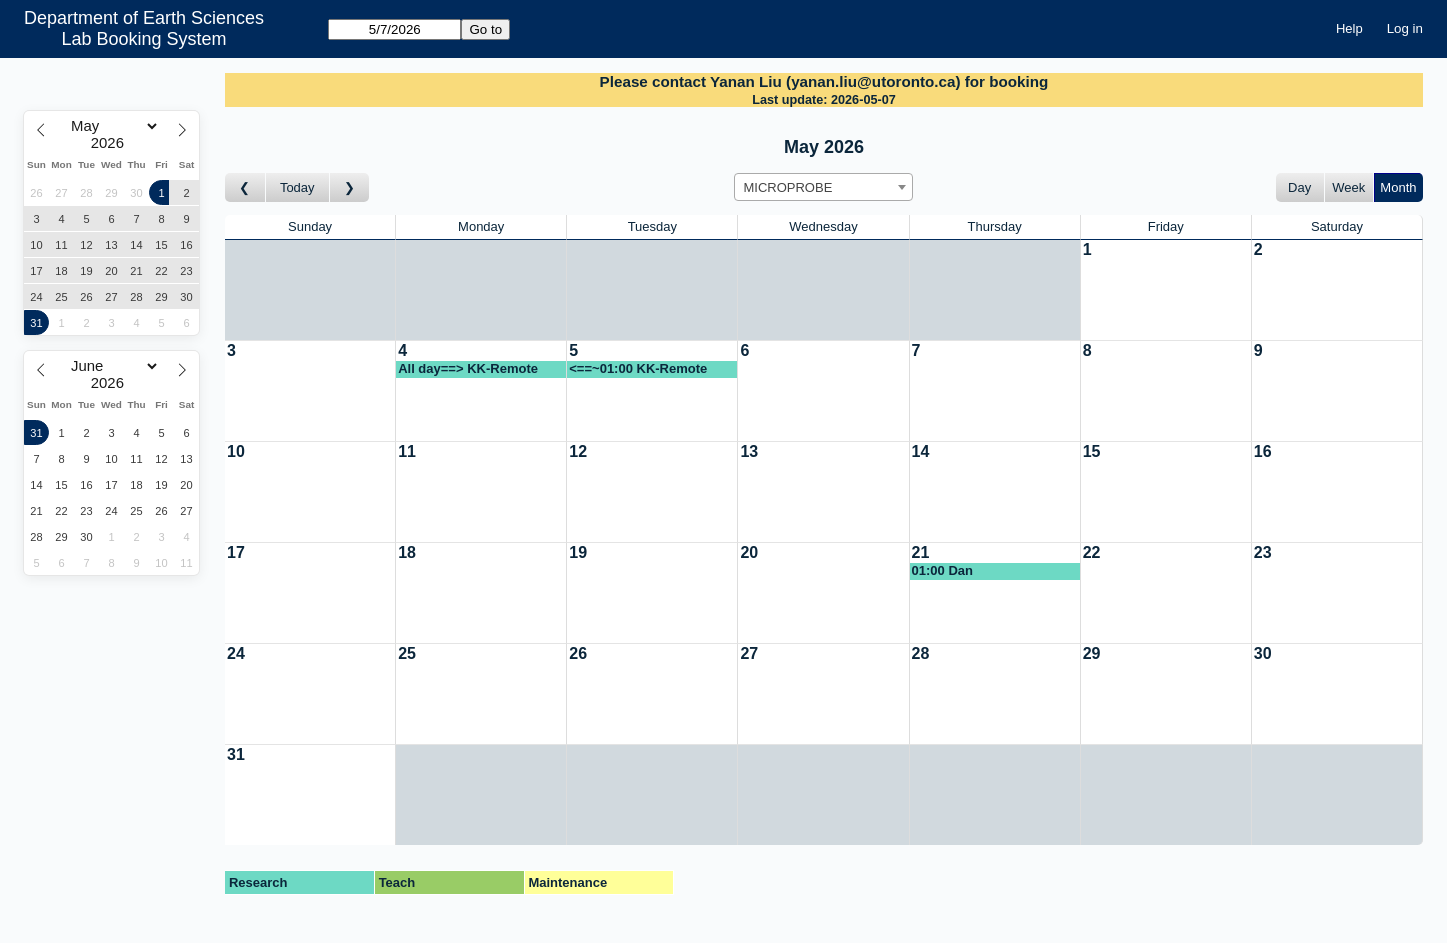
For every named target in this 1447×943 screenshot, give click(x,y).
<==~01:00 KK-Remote (638, 368)
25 (407, 653)
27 (749, 653)
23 (1263, 552)
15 (1092, 451)
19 (578, 552)
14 (921, 451)
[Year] (112, 143)
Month (1398, 187)
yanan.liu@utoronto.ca (873, 81)
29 (1092, 653)
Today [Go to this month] (297, 187)
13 (749, 451)
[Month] (111, 126)
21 (921, 552)
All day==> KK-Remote (468, 368)
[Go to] (394, 29)
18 (407, 552)
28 (921, 653)
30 (1263, 653)
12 (578, 451)
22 (1092, 552)
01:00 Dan (942, 570)
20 (749, 552)
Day (1299, 187)
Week (1348, 187)
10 (236, 451)
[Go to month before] (245, 187)
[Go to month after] (350, 187)
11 (407, 451)
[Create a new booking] (1166, 290)
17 (236, 552)
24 (236, 653)
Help (1349, 28)
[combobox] (823, 187)
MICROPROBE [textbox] (787, 187)
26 (578, 653)
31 (236, 754)
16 (1263, 451)
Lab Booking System (144, 39)
